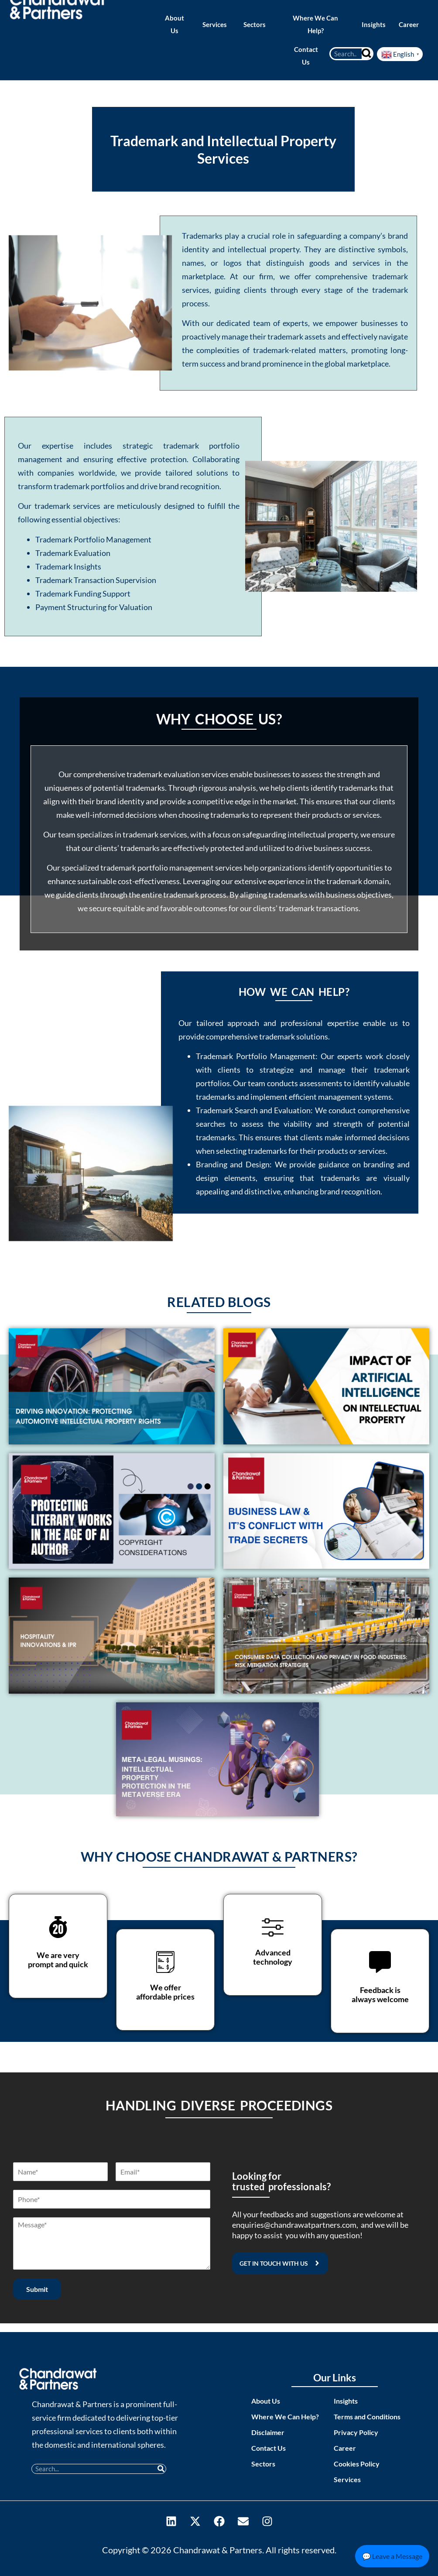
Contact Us (268, 2448)
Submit (37, 2289)
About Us (265, 2401)
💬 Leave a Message (392, 2556)
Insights (346, 2401)
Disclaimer (267, 2432)
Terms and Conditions (367, 2416)
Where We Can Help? (285, 2416)
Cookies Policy (357, 2463)
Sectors (263, 2463)
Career (345, 2448)
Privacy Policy (356, 2432)
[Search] (367, 53)
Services (347, 2479)
